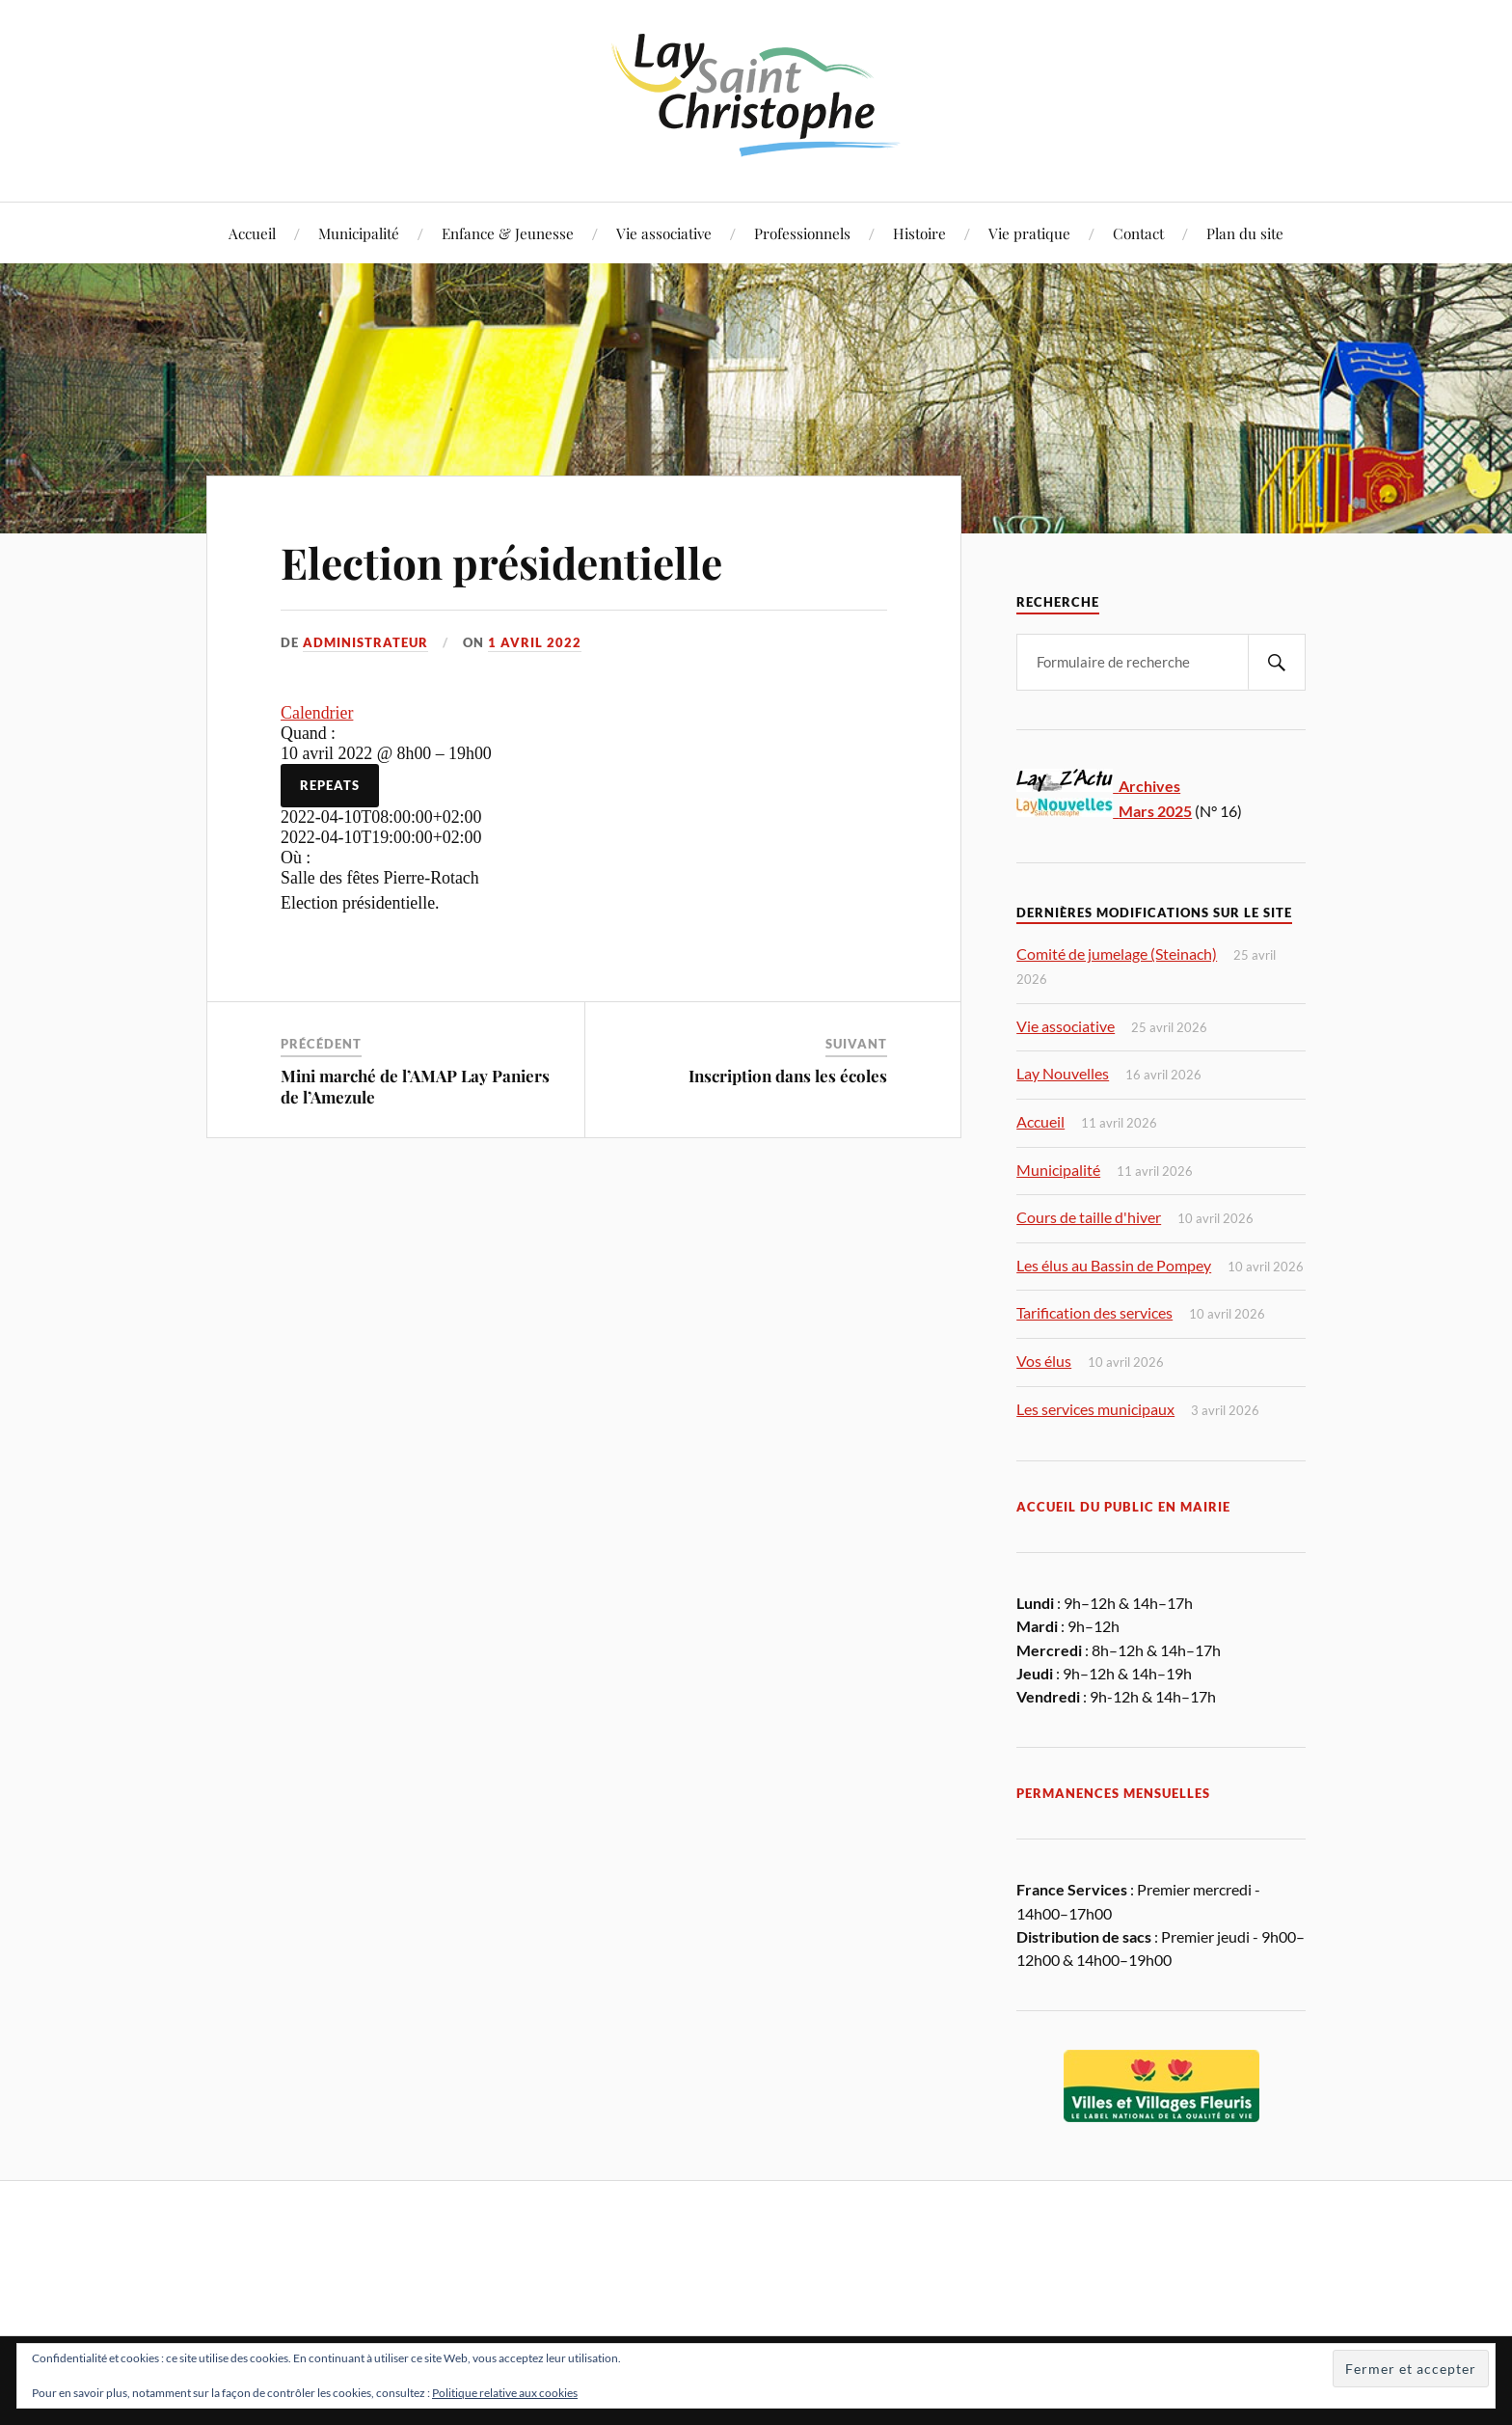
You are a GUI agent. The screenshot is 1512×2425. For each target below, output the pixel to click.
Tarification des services (1094, 1312)
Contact (1138, 233)
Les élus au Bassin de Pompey (1113, 1265)
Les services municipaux (1095, 1409)
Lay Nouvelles (1062, 1073)
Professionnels (802, 233)
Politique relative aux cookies (505, 2392)
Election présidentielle (501, 561)
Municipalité (358, 233)
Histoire (919, 233)
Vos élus (1043, 1360)
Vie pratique (1029, 233)
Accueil (252, 233)
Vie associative (664, 233)
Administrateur (365, 642)
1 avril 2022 (534, 642)
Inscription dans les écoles (787, 1075)
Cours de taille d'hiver (1088, 1217)
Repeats (330, 785)
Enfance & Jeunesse (508, 233)
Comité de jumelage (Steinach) (1116, 953)
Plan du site (1244, 233)
